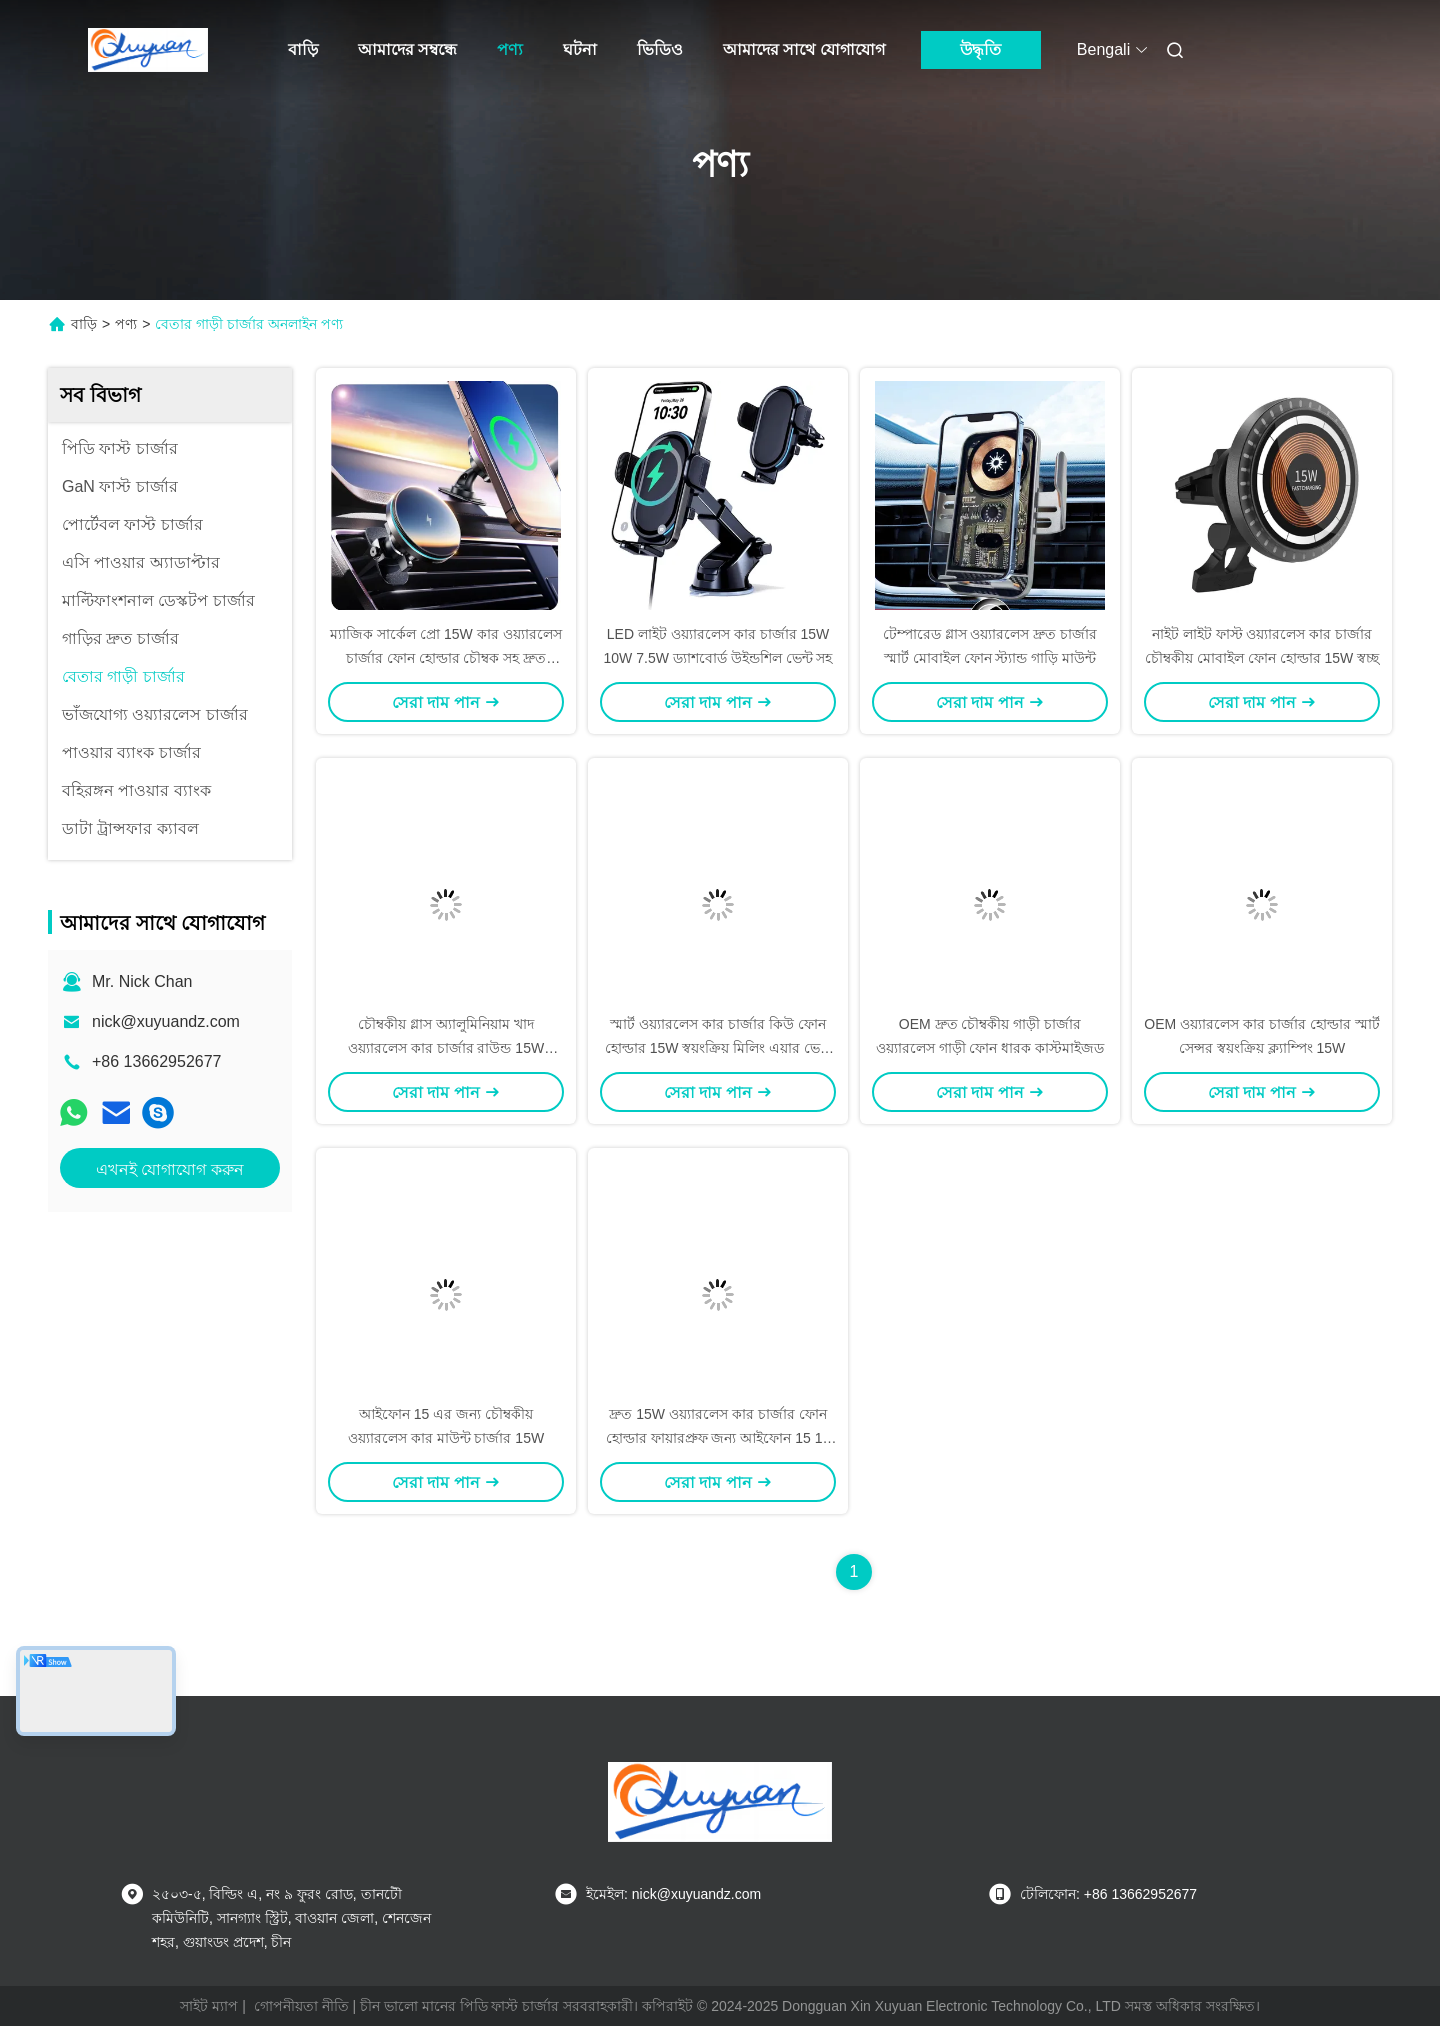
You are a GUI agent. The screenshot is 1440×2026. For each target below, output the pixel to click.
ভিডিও (660, 49)
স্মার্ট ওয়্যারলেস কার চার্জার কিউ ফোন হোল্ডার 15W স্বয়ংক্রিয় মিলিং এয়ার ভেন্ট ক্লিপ (718, 1048)
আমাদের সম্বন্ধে (407, 49)
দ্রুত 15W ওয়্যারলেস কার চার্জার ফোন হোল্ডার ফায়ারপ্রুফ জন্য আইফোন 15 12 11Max (718, 1438)
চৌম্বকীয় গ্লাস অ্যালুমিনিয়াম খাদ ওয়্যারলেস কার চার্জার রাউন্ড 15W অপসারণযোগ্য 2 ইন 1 (446, 1048)
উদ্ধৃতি (980, 49)
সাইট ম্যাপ (209, 2006)
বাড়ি (303, 49)
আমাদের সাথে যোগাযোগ (804, 49)
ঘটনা (580, 49)
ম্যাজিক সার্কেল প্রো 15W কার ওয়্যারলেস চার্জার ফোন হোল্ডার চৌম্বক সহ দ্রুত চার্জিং (445, 658)
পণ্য (510, 49)
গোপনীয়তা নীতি (301, 2006)
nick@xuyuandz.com (166, 1021)
